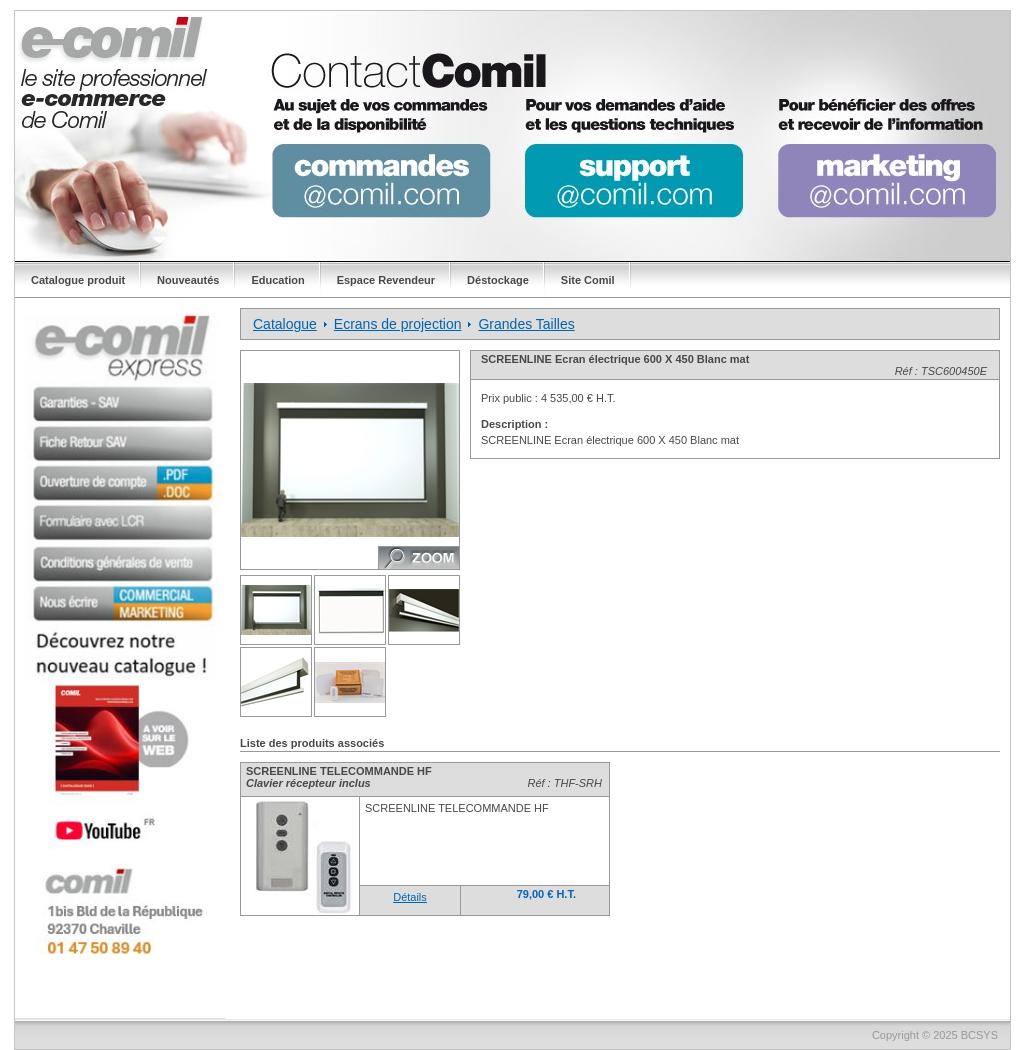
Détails (410, 897)
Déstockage (498, 280)
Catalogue (285, 324)
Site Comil (588, 280)
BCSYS (979, 1035)
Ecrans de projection (398, 324)
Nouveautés (188, 280)
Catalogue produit (78, 280)
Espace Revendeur (386, 280)
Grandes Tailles (526, 324)
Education (277, 280)
